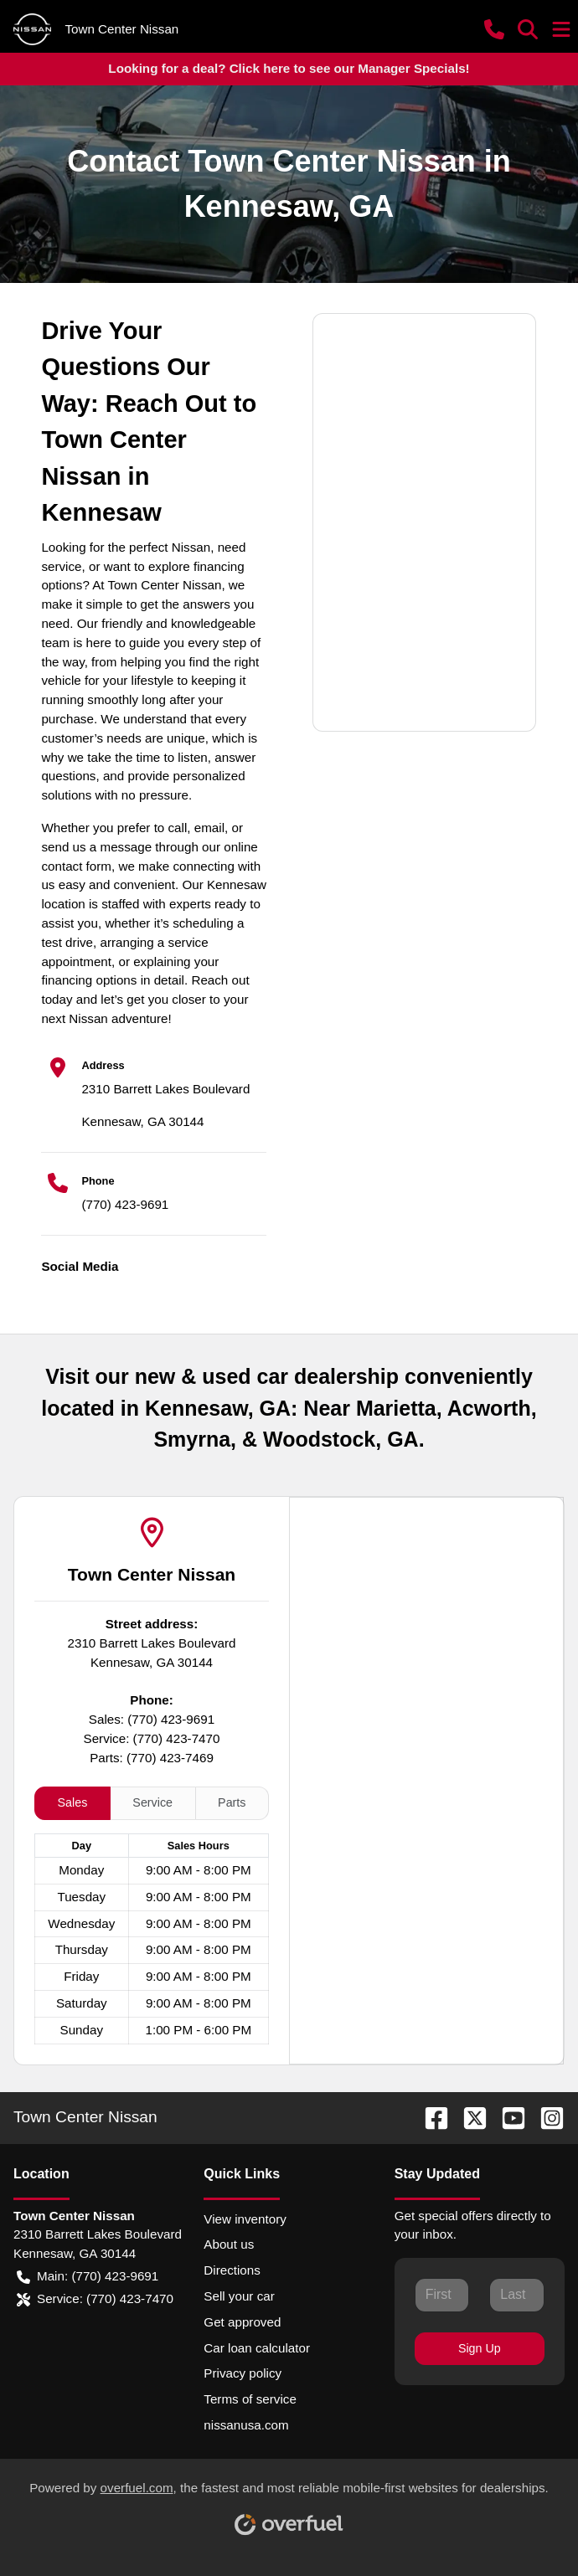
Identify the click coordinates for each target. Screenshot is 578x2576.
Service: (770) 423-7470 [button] (95, 2299)
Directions (232, 2270)
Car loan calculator (257, 2348)
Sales (73, 1802)
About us (229, 2244)
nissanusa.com (246, 2425)
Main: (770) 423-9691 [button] (87, 2276)
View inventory (245, 2219)
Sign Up (479, 2348)
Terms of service (250, 2399)
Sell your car (239, 2296)
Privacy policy (242, 2373)
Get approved (242, 2322)
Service (152, 1802)
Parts (231, 1802)
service (61, 566)
